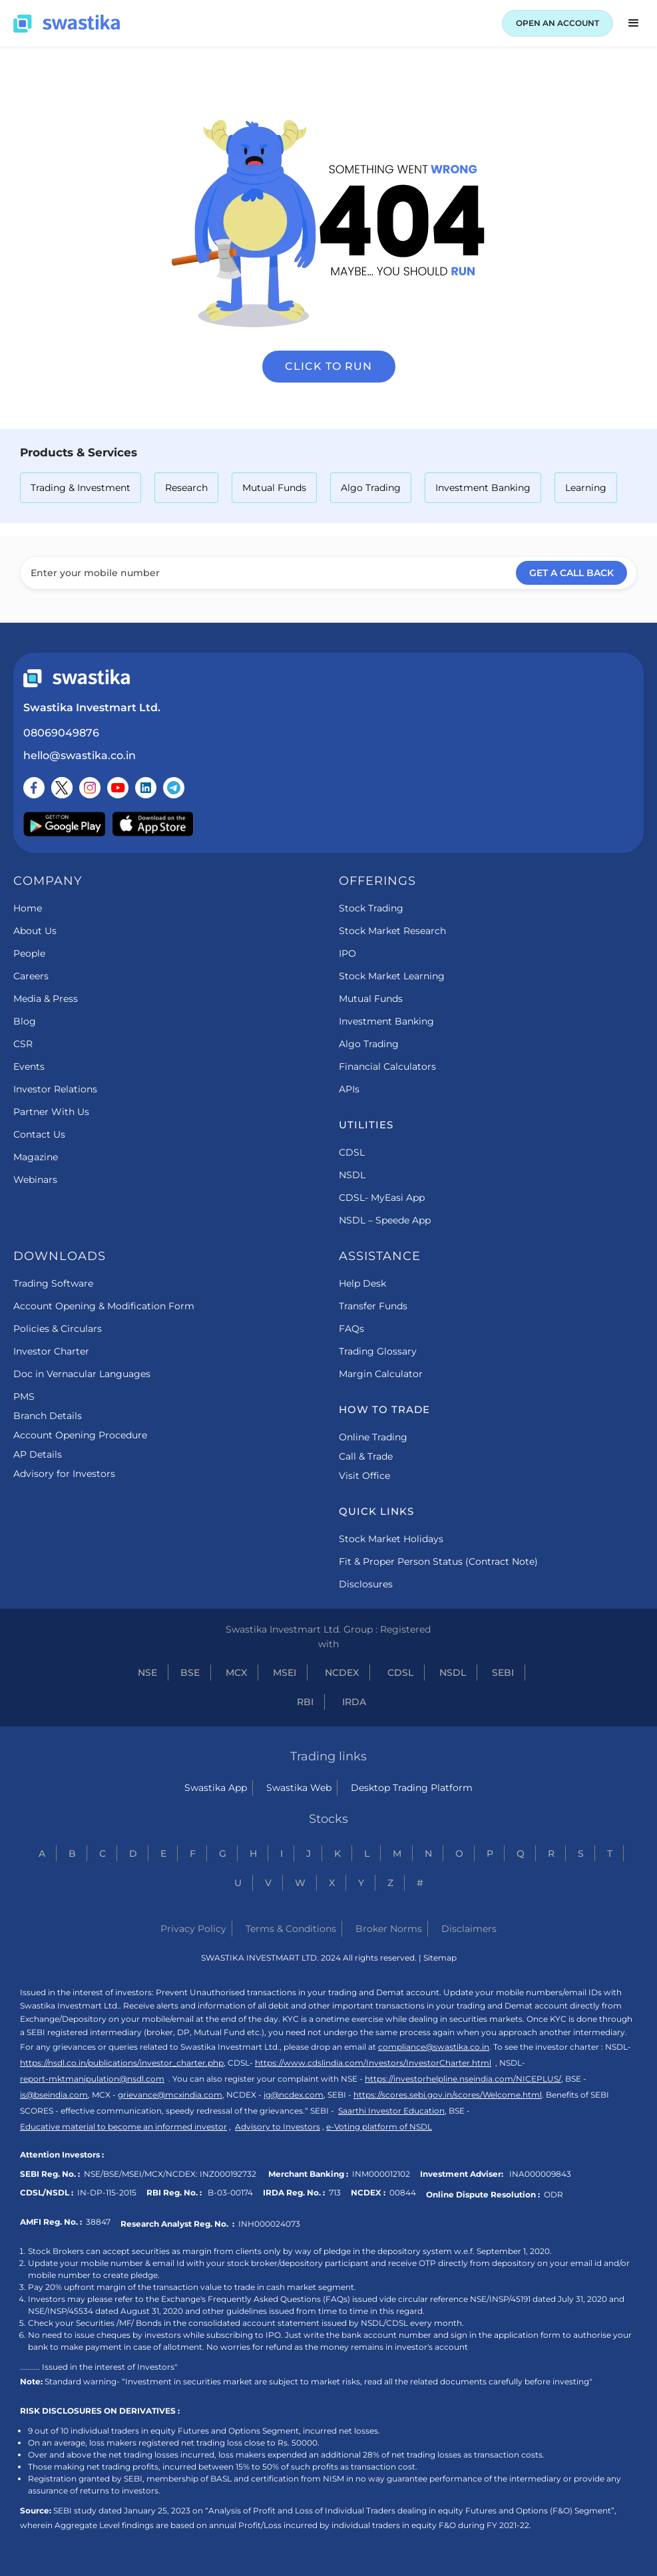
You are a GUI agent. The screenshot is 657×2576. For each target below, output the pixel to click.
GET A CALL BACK (571, 573)
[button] (634, 23)
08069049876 (61, 732)
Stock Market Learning (392, 976)
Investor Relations (55, 1089)
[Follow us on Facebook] (34, 787)
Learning (585, 488)
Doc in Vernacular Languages (81, 1374)
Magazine (35, 1157)
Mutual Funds (274, 488)
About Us (35, 931)
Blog (24, 1021)
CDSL (352, 1152)
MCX (236, 1673)
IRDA (354, 1702)
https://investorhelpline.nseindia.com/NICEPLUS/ (463, 2079)
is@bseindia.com (54, 2095)
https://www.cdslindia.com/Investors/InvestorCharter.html (373, 2063)
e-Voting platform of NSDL (379, 2127)
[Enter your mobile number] (328, 572)
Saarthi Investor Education (391, 2111)
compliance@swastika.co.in (433, 2047)
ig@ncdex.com (294, 2095)
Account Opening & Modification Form (103, 1306)
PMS (24, 1396)
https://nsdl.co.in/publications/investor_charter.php (122, 2063)
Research (186, 488)
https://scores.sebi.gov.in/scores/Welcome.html (447, 2095)
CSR (23, 1044)
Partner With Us (51, 1112)
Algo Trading (371, 488)
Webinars (35, 1180)
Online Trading (373, 1437)
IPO (347, 953)
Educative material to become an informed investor (123, 2127)
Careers (31, 976)
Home (27, 908)
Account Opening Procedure (80, 1435)
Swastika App (215, 1788)
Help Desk (362, 1283)
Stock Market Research (392, 931)
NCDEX (342, 1673)
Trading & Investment (80, 488)
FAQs (351, 1329)
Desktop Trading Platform (412, 1788)
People (29, 953)
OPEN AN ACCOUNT (557, 23)
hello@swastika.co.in (79, 755)
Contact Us (39, 1134)
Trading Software (53, 1283)
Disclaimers (469, 1929)
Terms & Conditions (291, 1929)
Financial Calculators (387, 1066)
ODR (553, 2194)
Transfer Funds (373, 1306)
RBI (305, 1702)
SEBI (503, 1673)
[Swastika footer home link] (76, 678)
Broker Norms (388, 1929)
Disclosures (366, 1584)
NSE (147, 1673)
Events (29, 1066)
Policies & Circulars (57, 1329)
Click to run (328, 366)
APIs (349, 1089)
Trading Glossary (378, 1351)
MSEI (284, 1673)
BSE (190, 1673)
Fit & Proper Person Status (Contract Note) (438, 1561)
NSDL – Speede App (385, 1220)
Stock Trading (371, 908)
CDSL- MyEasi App (382, 1198)
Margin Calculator (381, 1374)
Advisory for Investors (64, 1474)
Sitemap (440, 1958)
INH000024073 (269, 2224)
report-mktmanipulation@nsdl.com (92, 2079)
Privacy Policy (193, 1929)
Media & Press (45, 999)
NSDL (352, 1175)
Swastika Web (298, 1788)
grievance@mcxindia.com (170, 2095)
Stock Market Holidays (391, 1539)
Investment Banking (483, 488)
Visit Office (364, 1476)
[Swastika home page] (66, 24)
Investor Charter (51, 1351)
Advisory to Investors (277, 2127)
